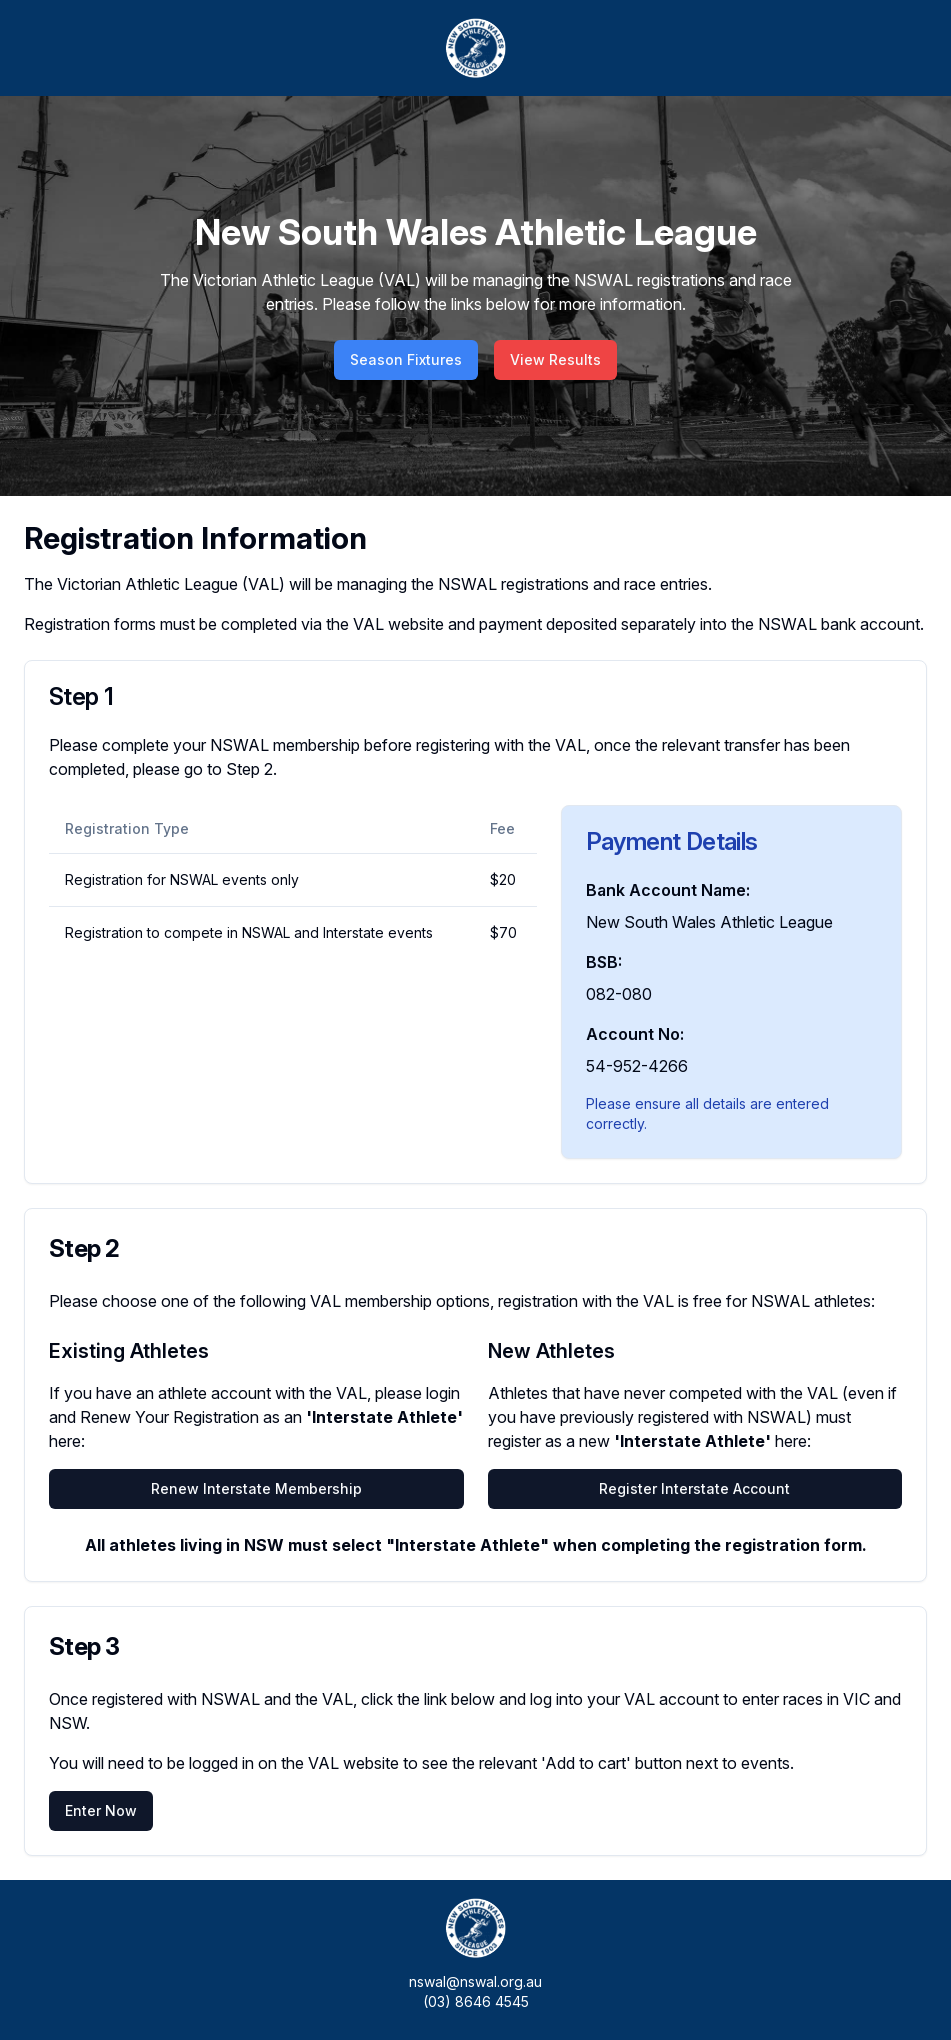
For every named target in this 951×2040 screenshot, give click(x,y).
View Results (555, 359)
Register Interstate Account (694, 1488)
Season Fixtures (406, 359)
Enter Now (101, 1810)
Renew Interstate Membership (256, 1488)
